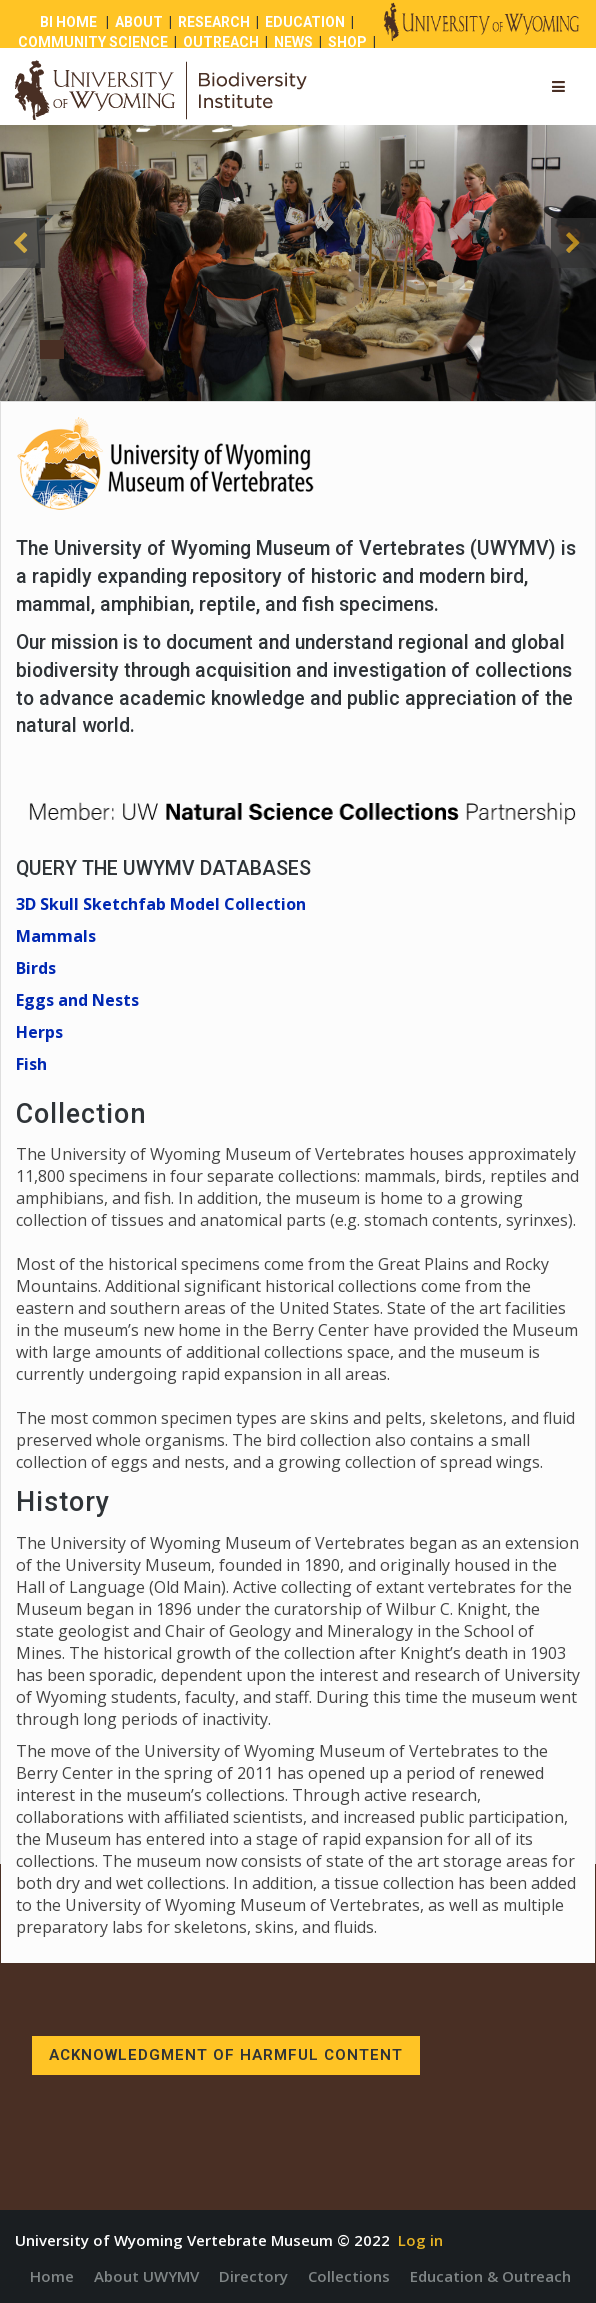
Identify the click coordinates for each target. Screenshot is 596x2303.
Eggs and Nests (77, 1000)
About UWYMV (146, 2276)
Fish (31, 1064)
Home (52, 2276)
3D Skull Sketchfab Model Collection (161, 904)
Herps (39, 1032)
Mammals (56, 936)
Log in (420, 2240)
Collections (349, 2276)
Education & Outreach (490, 2276)
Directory (253, 2276)
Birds (36, 968)
